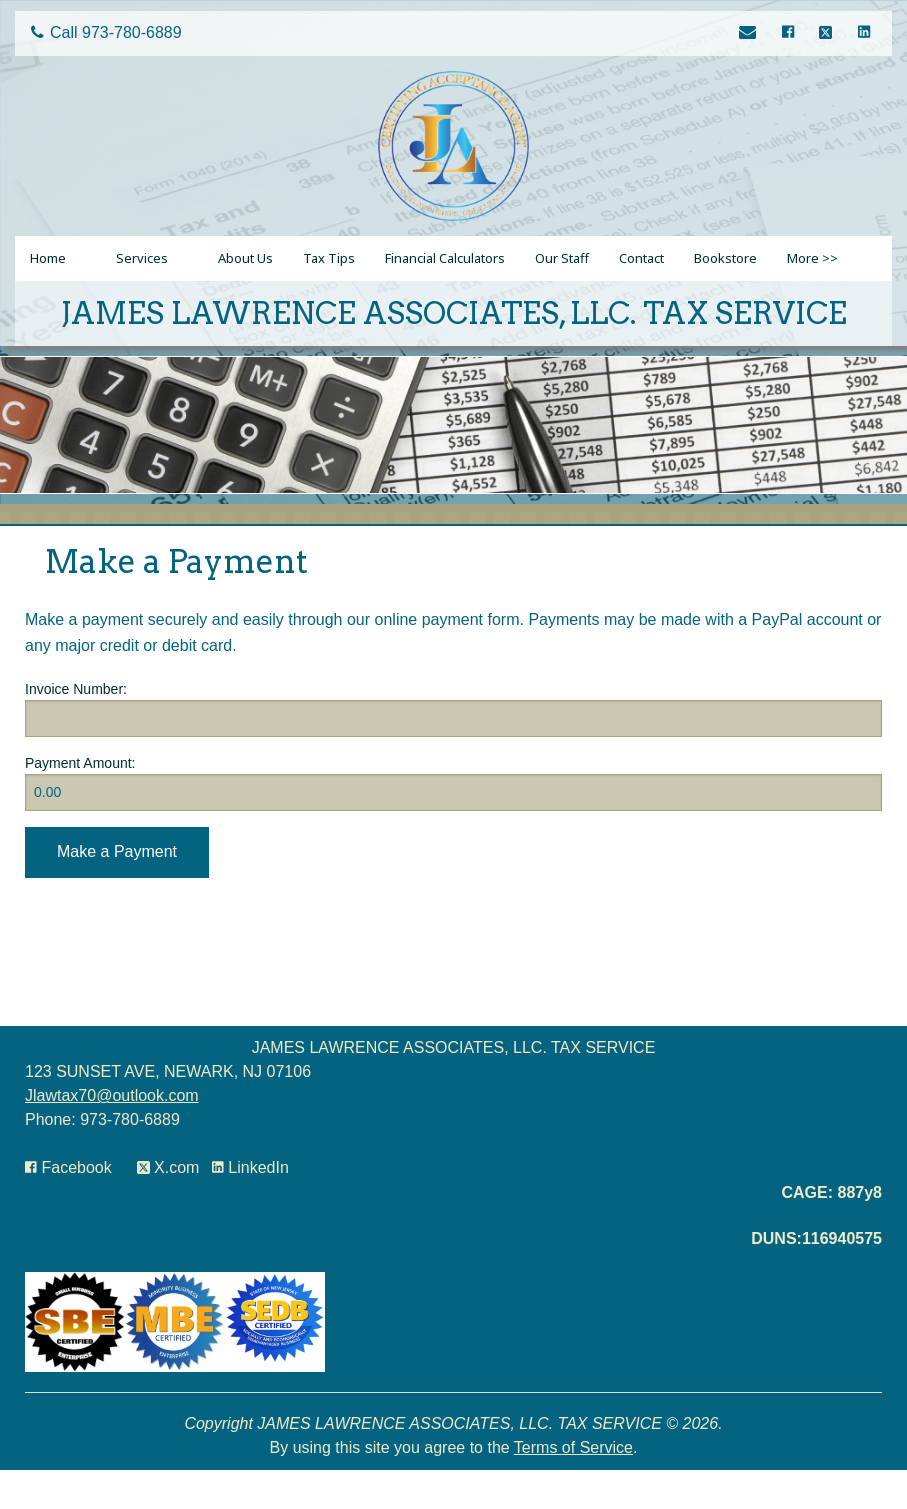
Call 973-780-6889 (106, 32)
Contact (641, 258)
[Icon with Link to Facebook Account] (791, 33)
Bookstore (725, 258)
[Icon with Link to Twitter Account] (828, 33)
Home (48, 258)
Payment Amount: (80, 763)
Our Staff (562, 258)
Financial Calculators (445, 258)
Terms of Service (573, 1447)
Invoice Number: (76, 689)
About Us (245, 258)
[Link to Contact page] (750, 34)
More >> (812, 258)
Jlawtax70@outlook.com (112, 1095)
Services (142, 258)
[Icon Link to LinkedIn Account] (863, 33)
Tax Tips (329, 258)
